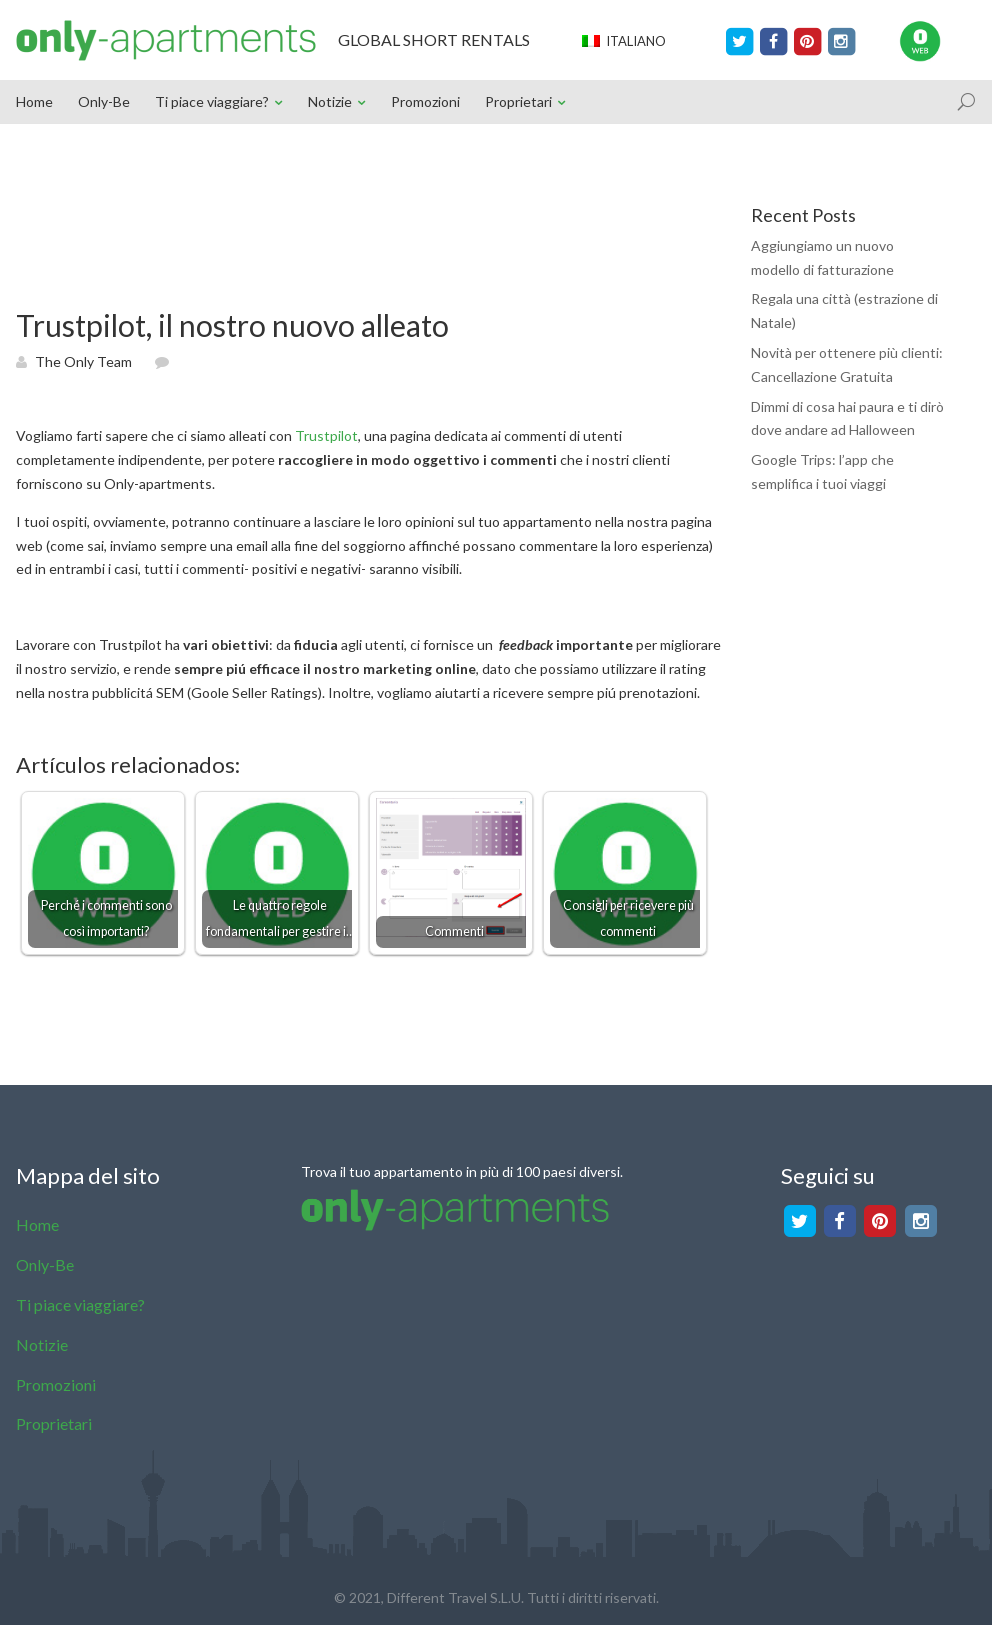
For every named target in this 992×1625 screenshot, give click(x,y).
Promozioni (425, 101)
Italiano (624, 41)
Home (34, 101)
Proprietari (518, 101)
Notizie (330, 101)
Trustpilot (326, 435)
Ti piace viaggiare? (212, 101)
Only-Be (104, 101)
